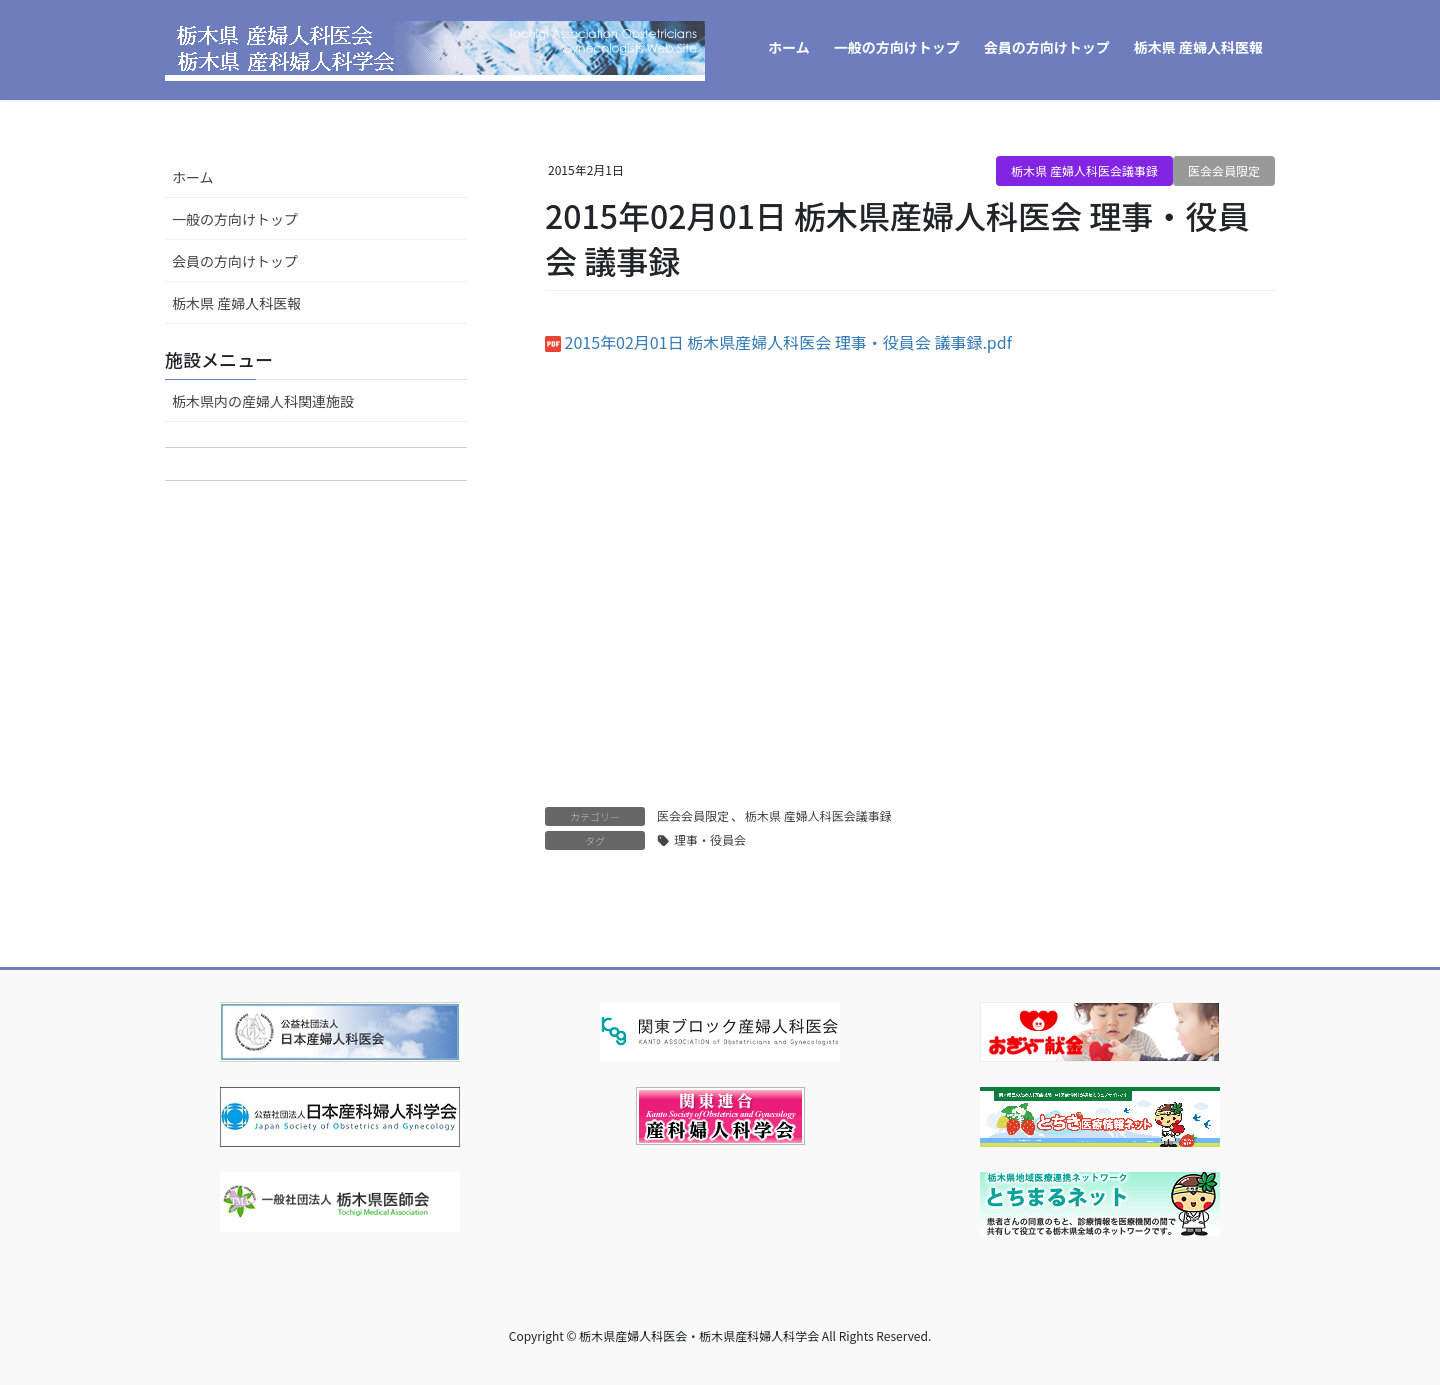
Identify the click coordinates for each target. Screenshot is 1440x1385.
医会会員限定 (1224, 170)
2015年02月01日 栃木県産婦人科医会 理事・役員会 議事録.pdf (788, 342)
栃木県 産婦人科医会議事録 (1084, 170)
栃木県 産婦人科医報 (236, 303)
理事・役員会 (710, 839)
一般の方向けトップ (235, 219)
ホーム (193, 177)
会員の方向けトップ (235, 261)
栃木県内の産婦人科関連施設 (263, 401)
